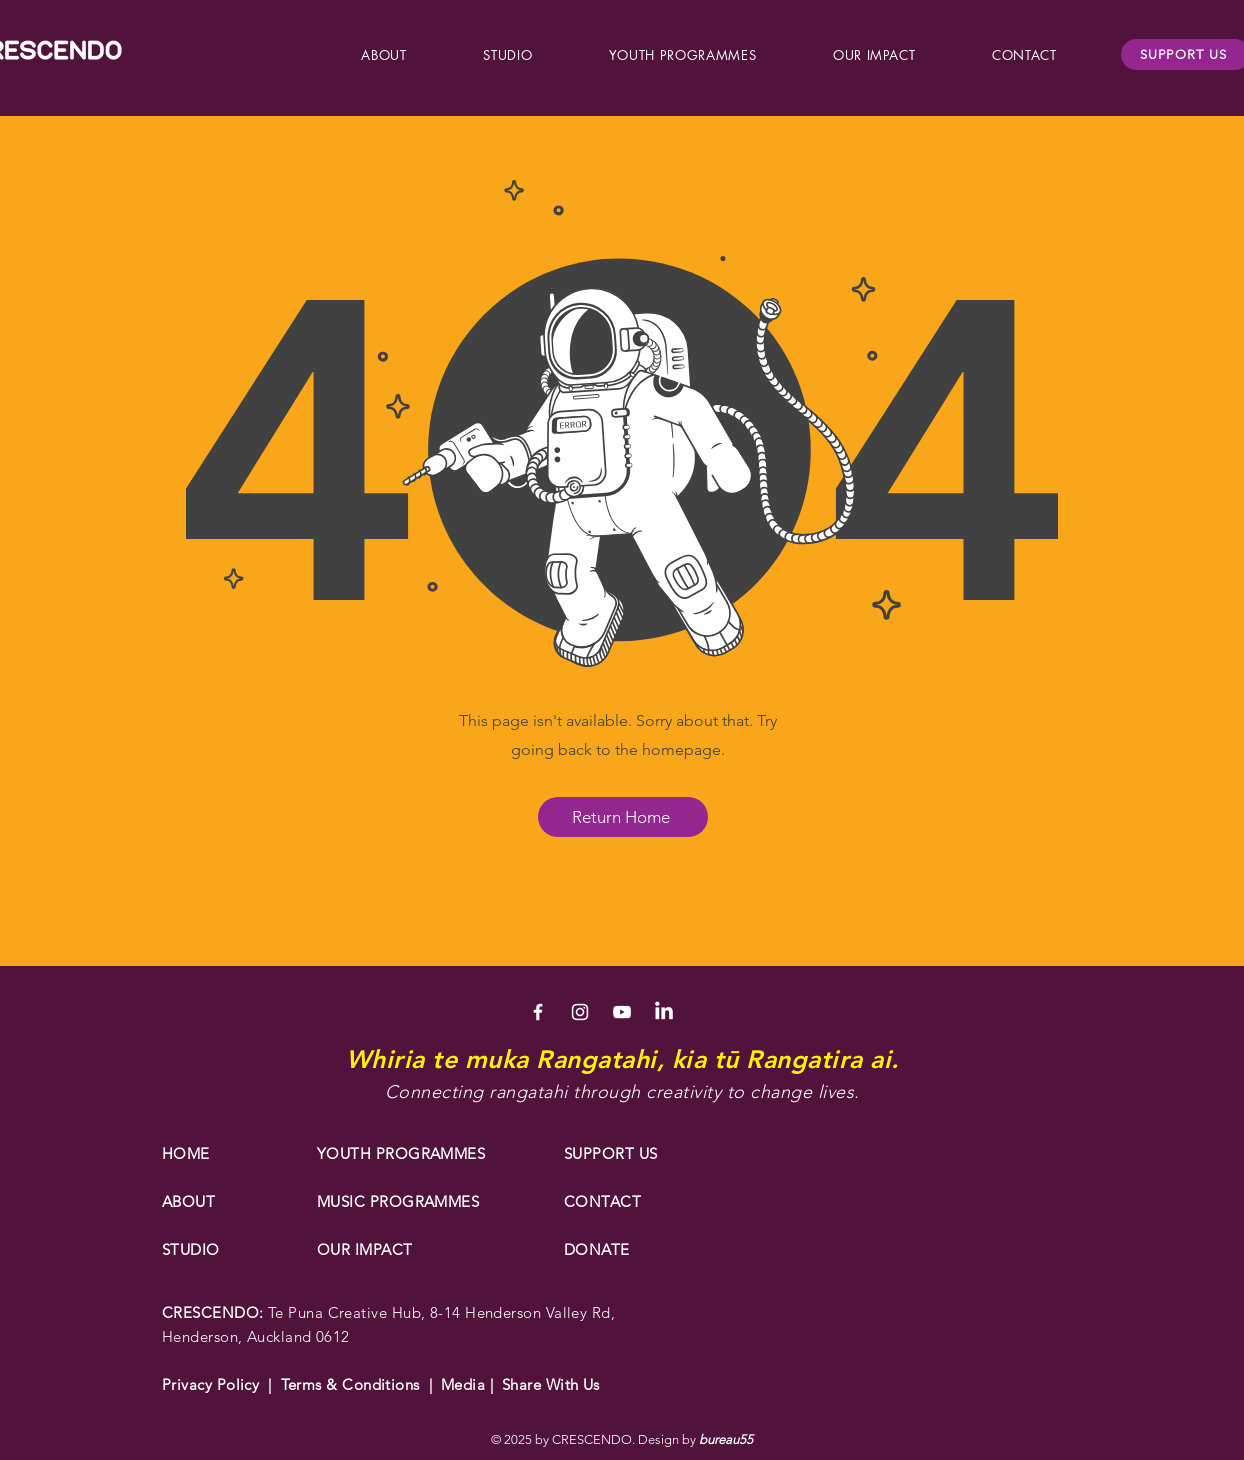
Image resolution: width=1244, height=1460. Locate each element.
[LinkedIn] (664, 1012)
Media (465, 1384)
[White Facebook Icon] (538, 1012)
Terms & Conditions (350, 1384)
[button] (384, 55)
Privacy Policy (210, 1384)
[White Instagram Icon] (580, 1012)
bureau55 (726, 1439)
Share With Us (546, 1384)
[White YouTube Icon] (622, 1012)
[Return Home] (623, 817)
